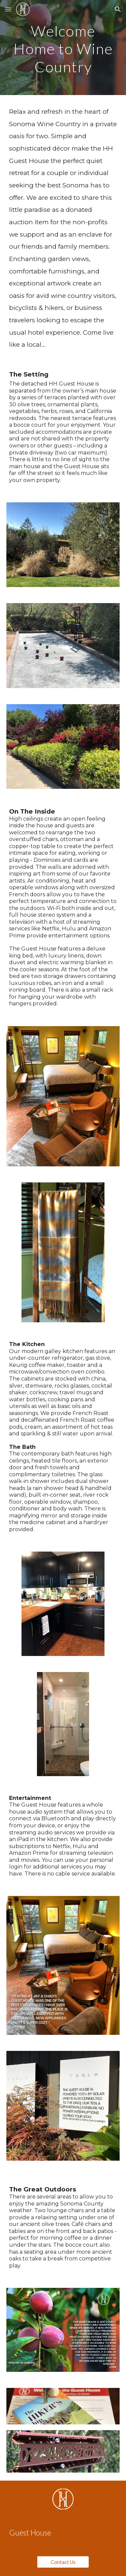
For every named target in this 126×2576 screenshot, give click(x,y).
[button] (8, 9)
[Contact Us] (63, 2562)
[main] (63, 47)
